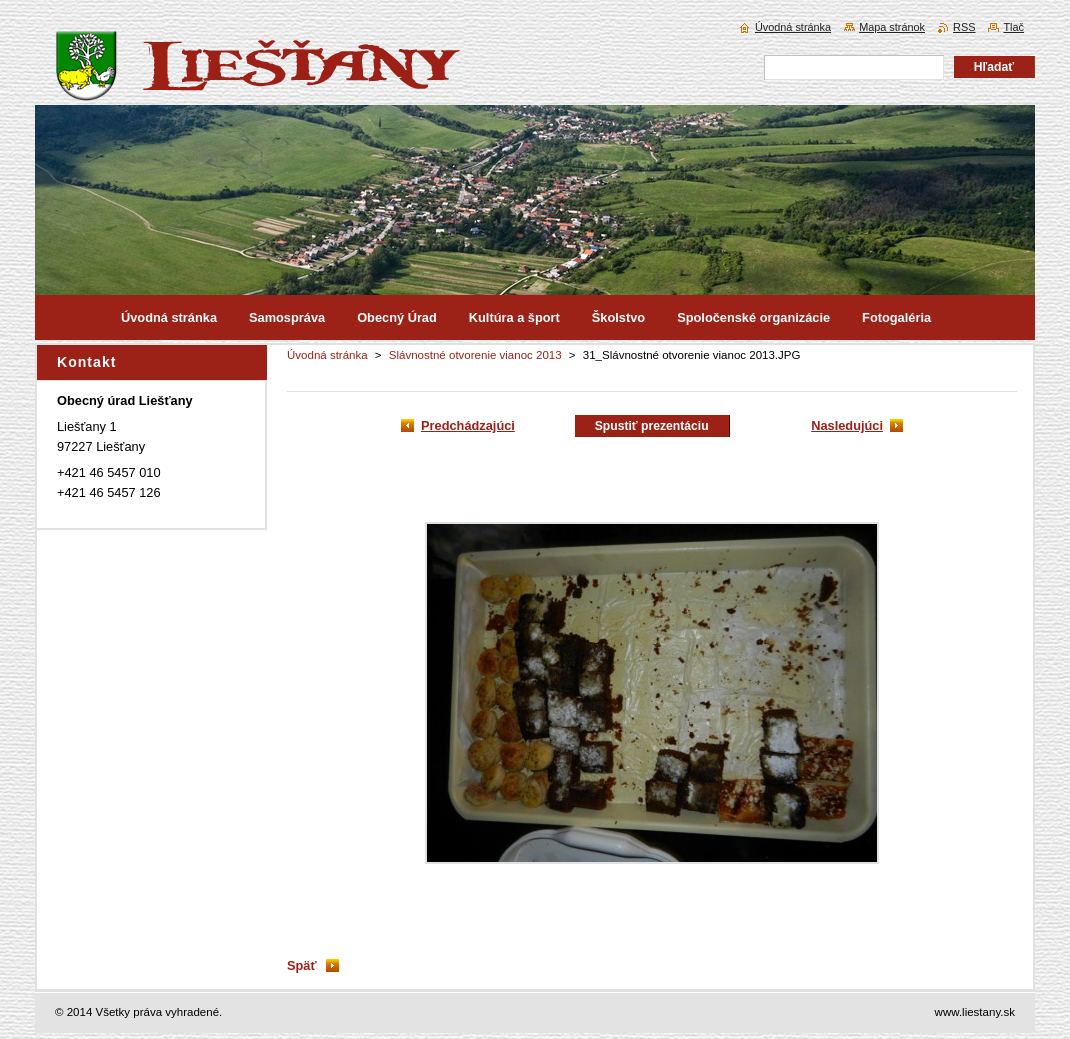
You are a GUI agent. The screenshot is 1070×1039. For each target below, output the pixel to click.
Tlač (1013, 27)
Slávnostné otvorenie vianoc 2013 (475, 355)
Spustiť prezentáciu (652, 426)
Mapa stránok (892, 27)
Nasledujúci (847, 425)
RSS (964, 27)
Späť (302, 965)
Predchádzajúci (468, 425)
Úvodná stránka (327, 355)
